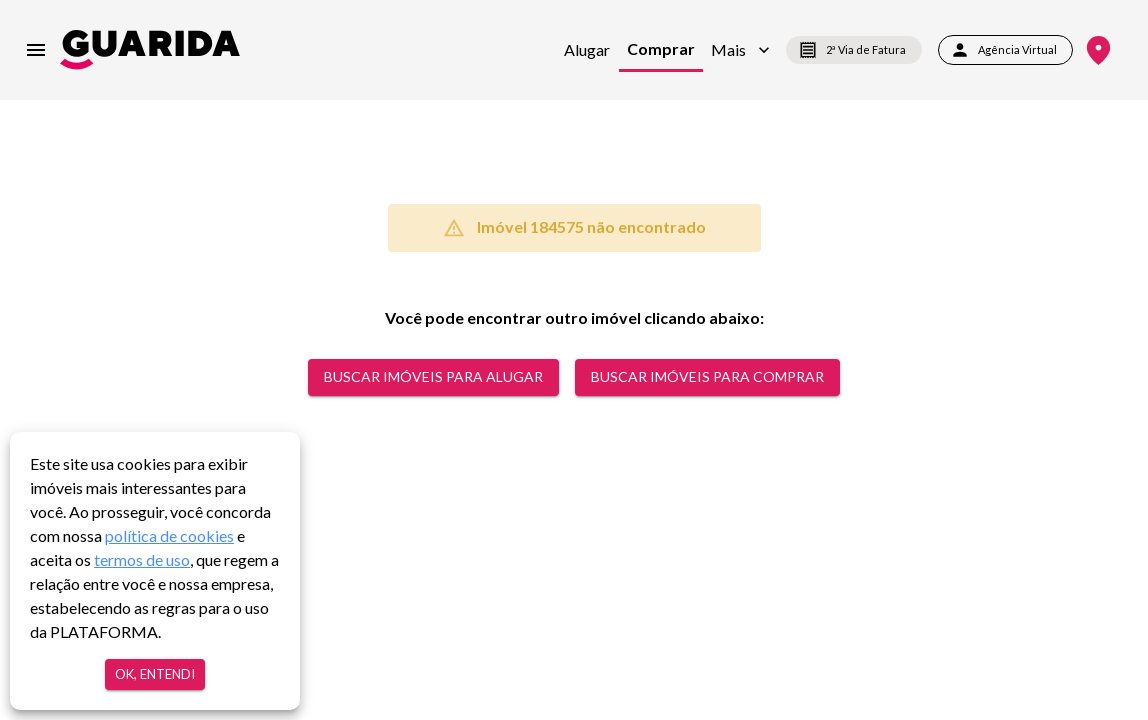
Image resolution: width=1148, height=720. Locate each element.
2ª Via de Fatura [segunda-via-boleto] (854, 50)
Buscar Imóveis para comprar (707, 377)
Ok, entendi (155, 674)
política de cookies (169, 535)
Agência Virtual (1005, 50)
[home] (150, 49)
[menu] (36, 50)
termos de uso (142, 559)
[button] (740, 50)
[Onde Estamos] (1098, 50)
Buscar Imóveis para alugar (433, 377)
